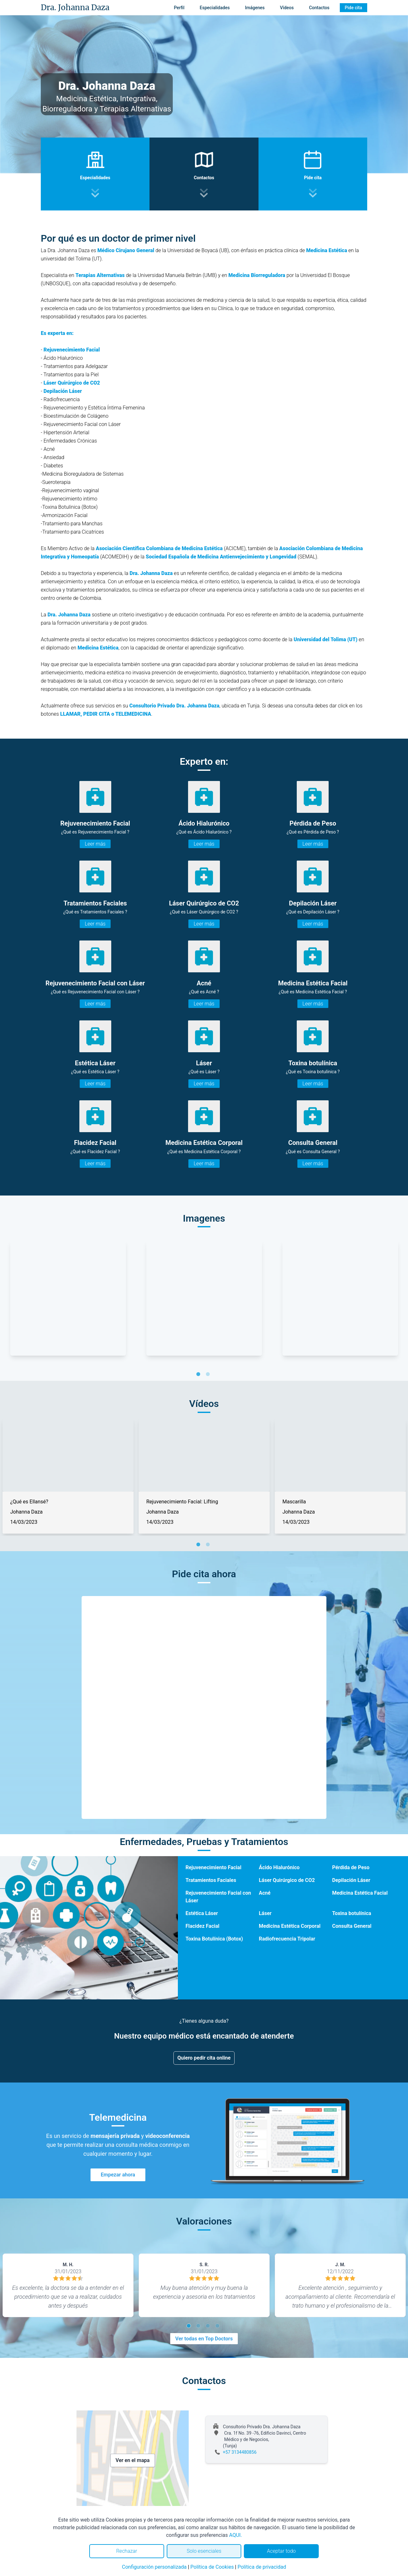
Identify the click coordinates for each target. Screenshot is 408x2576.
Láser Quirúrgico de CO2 (287, 1880)
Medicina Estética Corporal (290, 1926)
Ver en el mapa (133, 2460)
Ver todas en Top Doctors (204, 2339)
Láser (265, 1913)
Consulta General (351, 1926)
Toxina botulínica (351, 1913)
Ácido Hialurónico (279, 1867)
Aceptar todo (281, 2551)
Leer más (95, 844)
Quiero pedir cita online (204, 2058)
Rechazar (126, 2551)
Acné (265, 1893)
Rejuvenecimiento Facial (71, 350)
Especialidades (215, 7)
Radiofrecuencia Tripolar (287, 1939)
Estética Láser (202, 1913)
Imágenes (255, 7)
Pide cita (353, 7)
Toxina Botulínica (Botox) (214, 1939)
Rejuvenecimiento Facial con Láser (218, 1897)
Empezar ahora (118, 2175)
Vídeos (287, 7)
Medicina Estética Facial (360, 1893)
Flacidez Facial (202, 1926)
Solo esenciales (204, 2551)
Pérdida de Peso (350, 1867)
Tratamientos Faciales (211, 1880)
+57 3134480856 (240, 2452)
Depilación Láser (62, 391)
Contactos (319, 7)
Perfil (179, 7)
